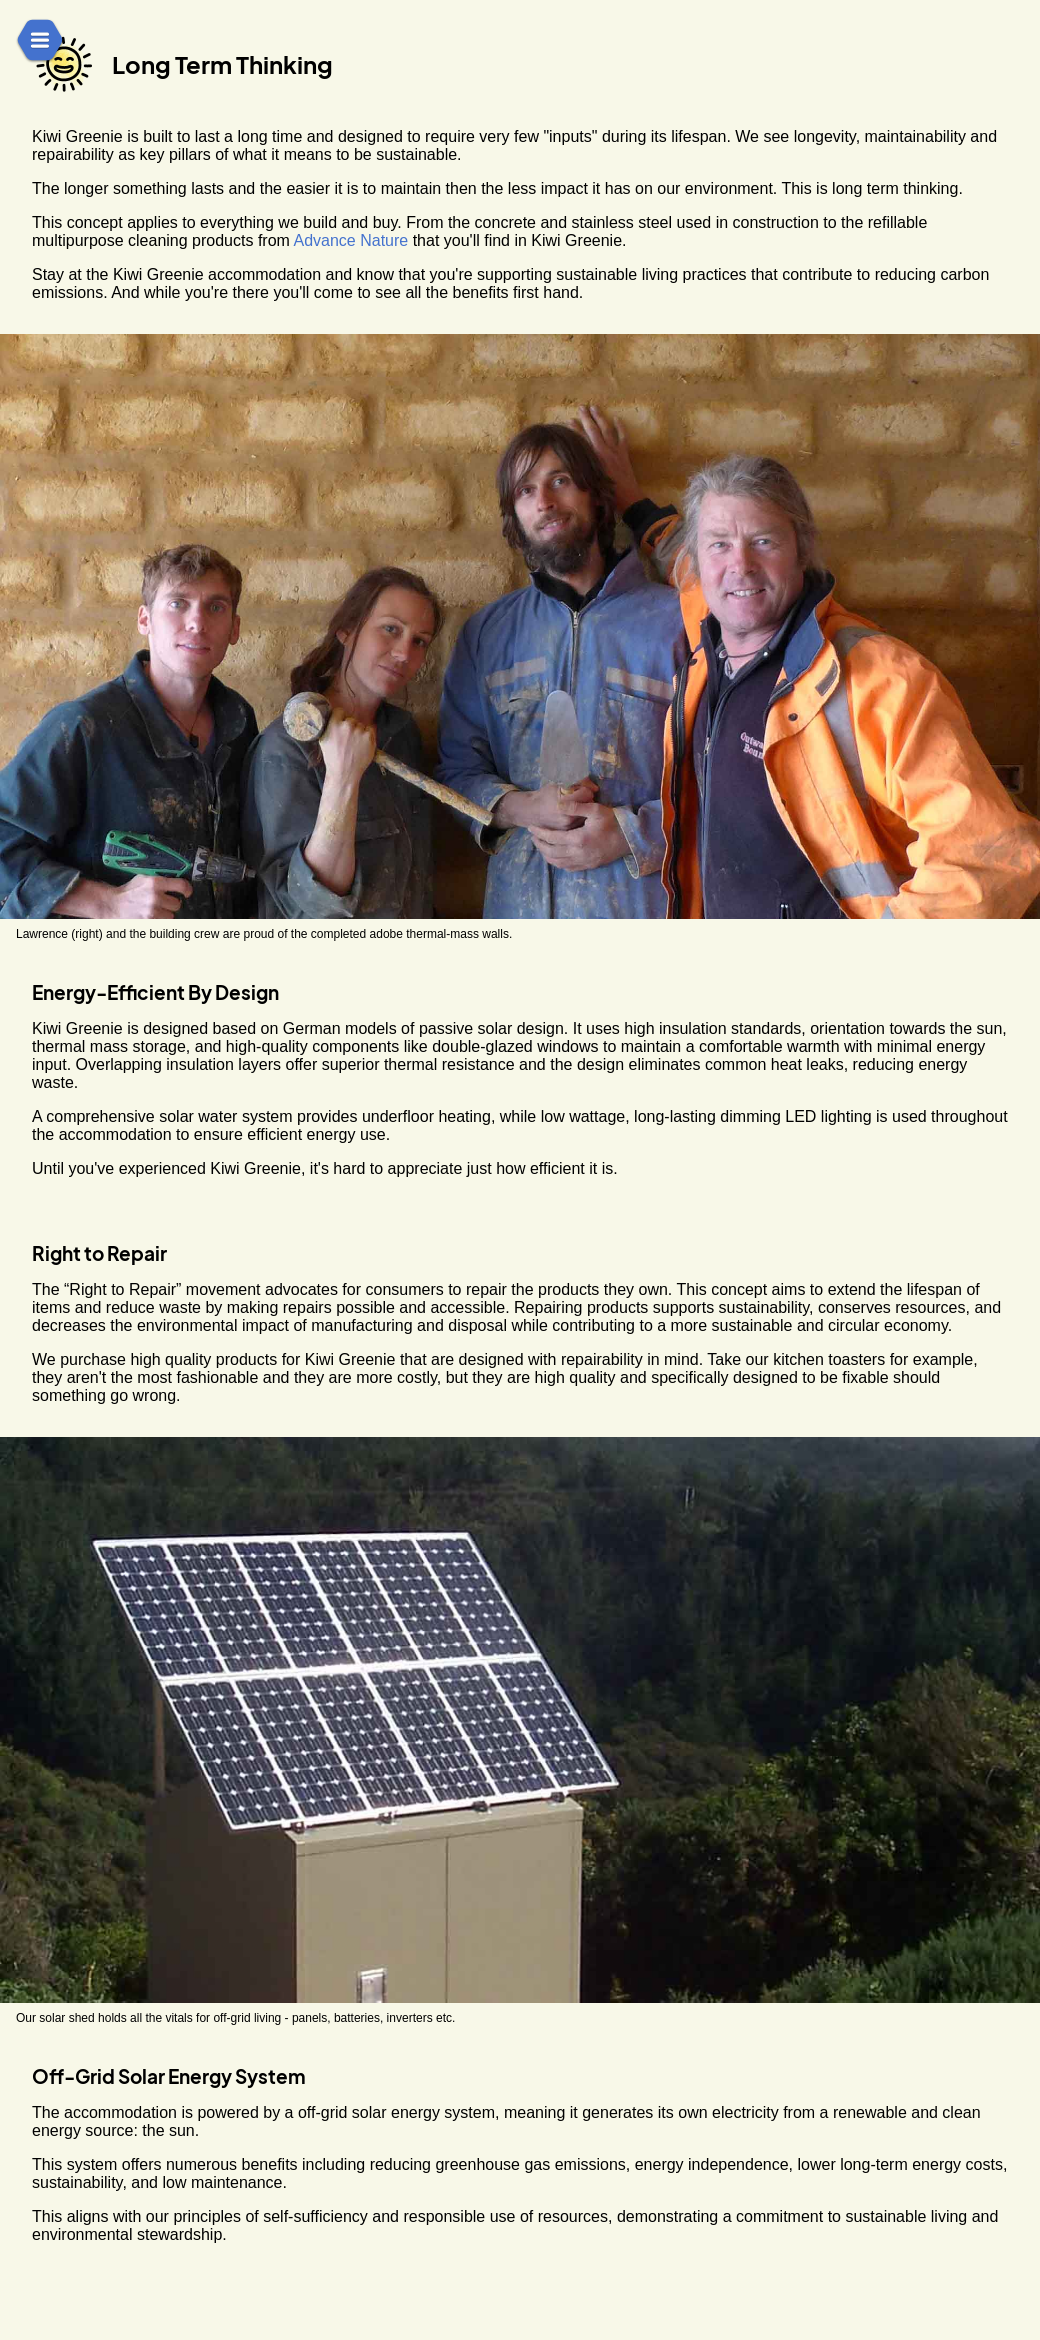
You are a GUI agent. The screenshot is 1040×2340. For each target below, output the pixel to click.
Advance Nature (350, 240)
